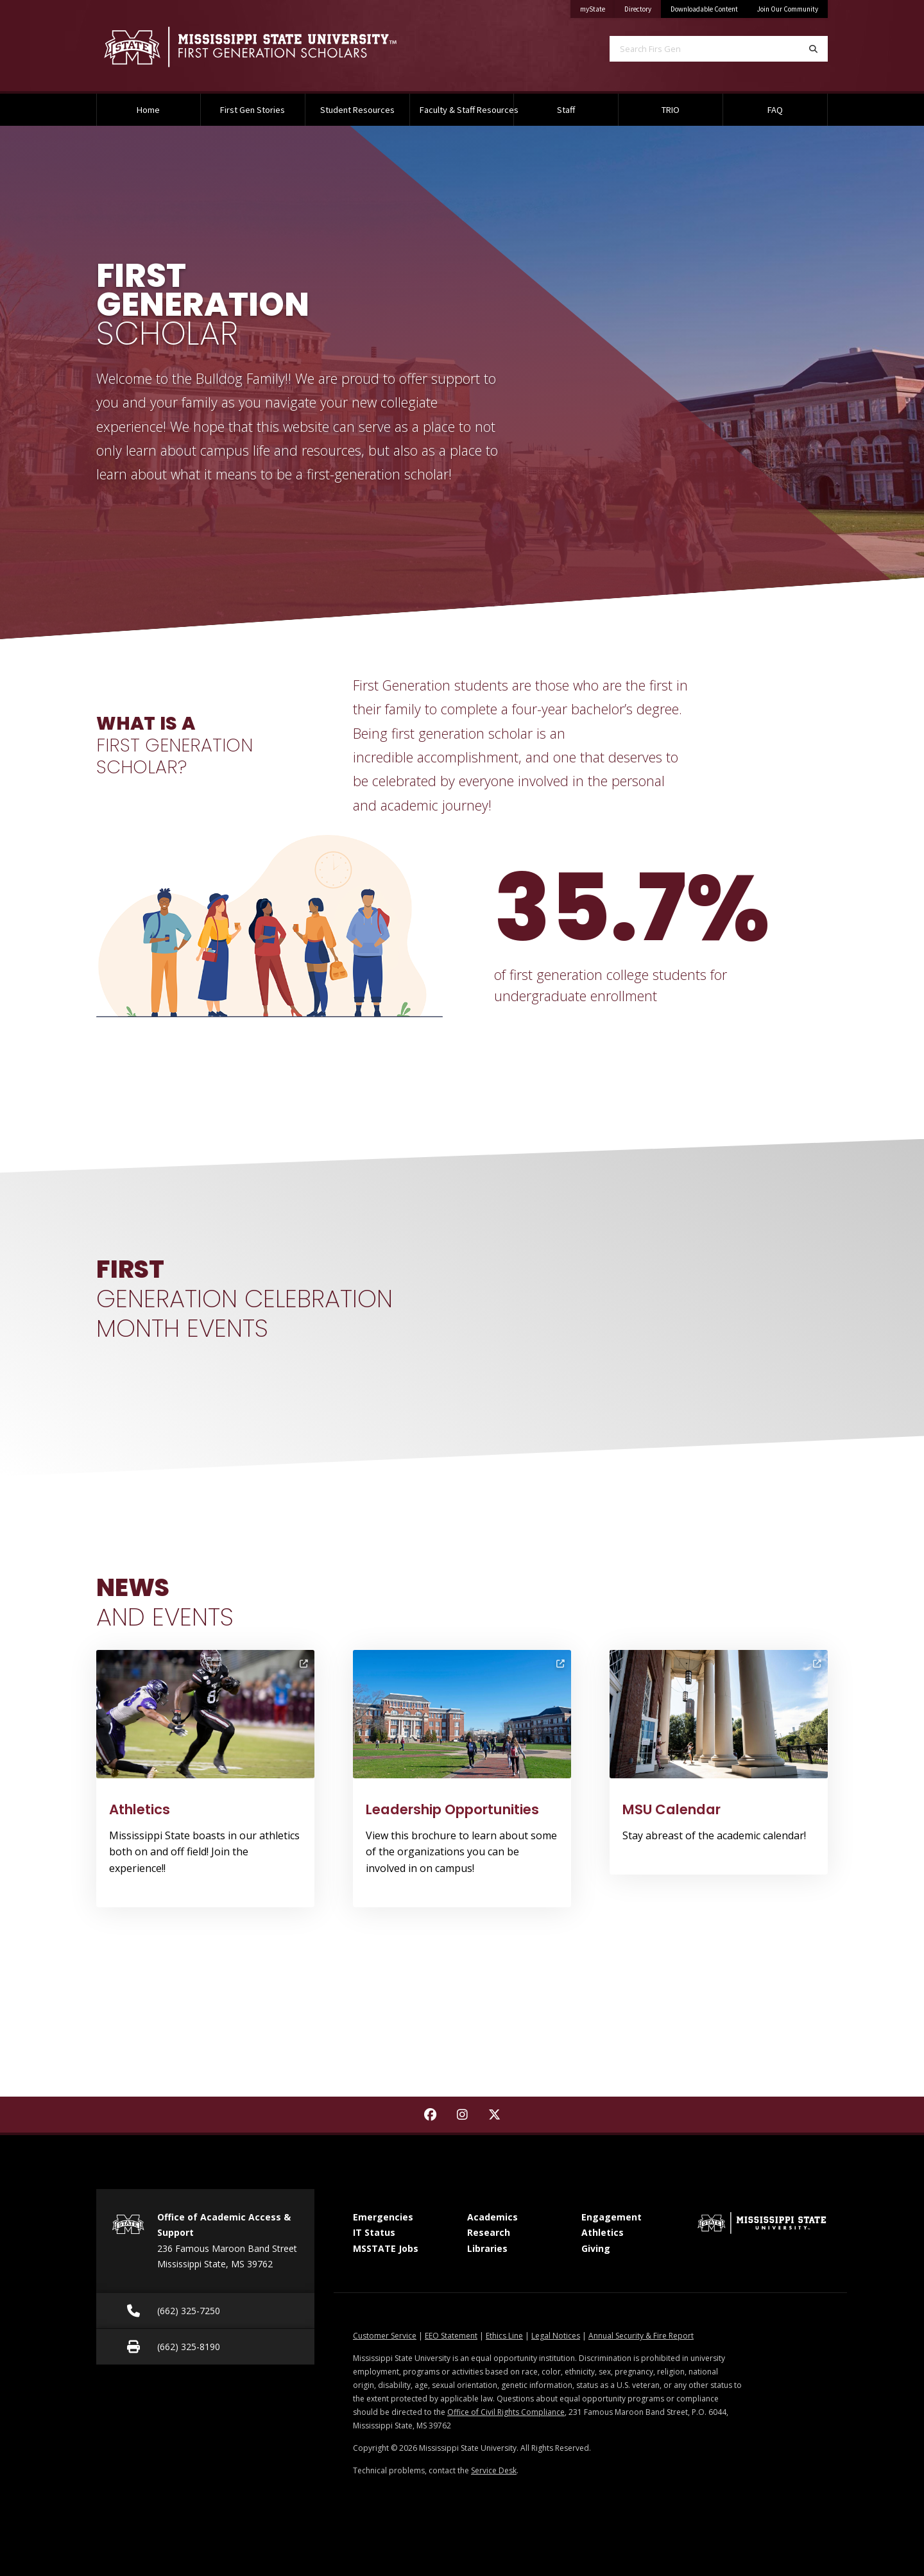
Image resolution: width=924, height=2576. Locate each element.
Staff (566, 110)
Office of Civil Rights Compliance (506, 2412)
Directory (642, 6)
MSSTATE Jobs (385, 2248)
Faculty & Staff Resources (467, 110)
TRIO (671, 110)
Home (148, 110)
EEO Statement (451, 2335)
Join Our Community (787, 8)
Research (488, 2232)
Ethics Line (504, 2335)
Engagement (611, 2217)
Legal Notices (555, 2335)
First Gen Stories (252, 110)
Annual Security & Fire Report (641, 2335)
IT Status (374, 2232)
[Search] (813, 49)
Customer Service (384, 2335)
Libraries (487, 2248)
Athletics (602, 2232)
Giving (595, 2248)
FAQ (775, 110)
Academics (492, 2217)
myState (597, 6)
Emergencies (383, 2217)
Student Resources (357, 110)
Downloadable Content (704, 8)
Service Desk (494, 2470)
